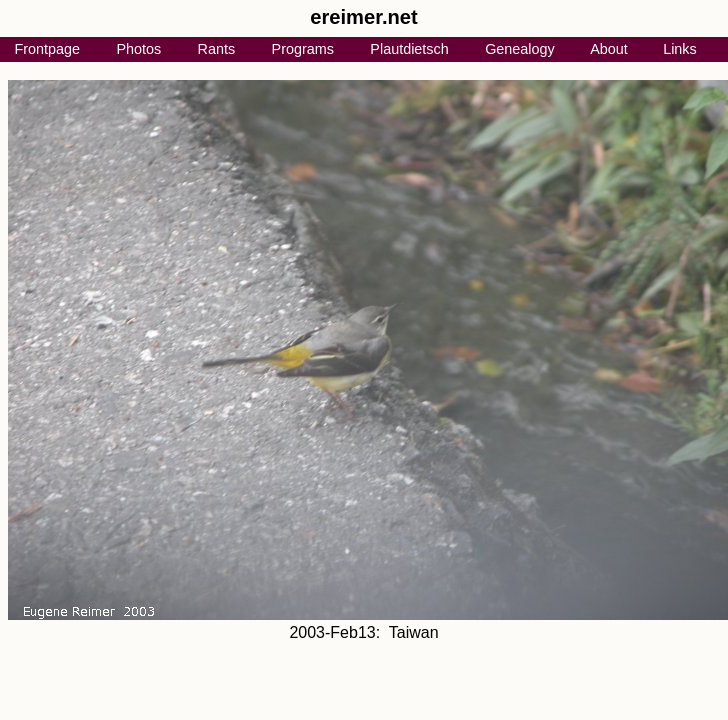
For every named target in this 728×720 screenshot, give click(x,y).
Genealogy (520, 49)
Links (680, 49)
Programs (303, 49)
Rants (217, 49)
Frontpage (47, 49)
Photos (138, 49)
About (609, 49)
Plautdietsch (409, 49)
